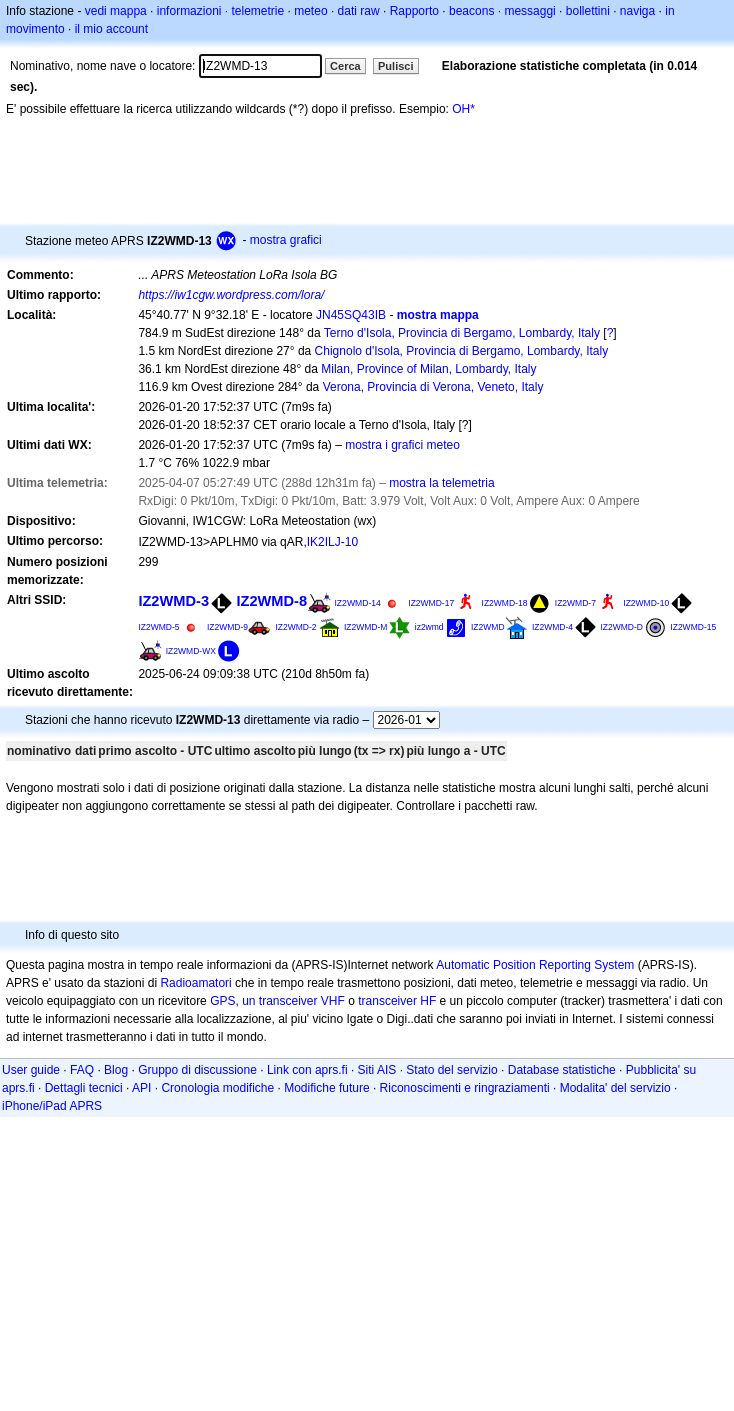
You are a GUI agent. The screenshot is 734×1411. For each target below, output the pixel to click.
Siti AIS (377, 1070)
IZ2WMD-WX (191, 651)
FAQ (82, 1070)
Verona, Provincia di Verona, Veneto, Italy (433, 387)
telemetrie (258, 11)
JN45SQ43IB (351, 315)
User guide (31, 1070)
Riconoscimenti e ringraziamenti (465, 1088)
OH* (463, 109)
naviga (637, 11)
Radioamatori (195, 983)
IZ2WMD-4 (552, 627)
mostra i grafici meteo (402, 445)
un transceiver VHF (293, 1001)
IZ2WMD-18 (505, 603)
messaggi (529, 11)
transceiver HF (397, 1001)
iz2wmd (429, 627)
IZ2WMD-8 (271, 601)
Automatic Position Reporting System (535, 965)
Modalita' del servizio (615, 1088)
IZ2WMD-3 (173, 601)
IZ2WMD (488, 627)
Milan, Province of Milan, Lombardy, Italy (428, 369)
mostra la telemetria (441, 483)
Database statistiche (562, 1070)
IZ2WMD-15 (693, 627)
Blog (116, 1070)
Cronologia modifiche (217, 1088)
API (141, 1088)
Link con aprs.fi (307, 1070)
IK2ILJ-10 (332, 542)
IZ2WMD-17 (431, 603)
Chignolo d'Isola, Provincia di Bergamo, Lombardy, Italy (462, 351)
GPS (222, 1001)
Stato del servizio (451, 1070)
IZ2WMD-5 (158, 627)
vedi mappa (116, 11)
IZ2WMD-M (366, 627)
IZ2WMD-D (621, 627)
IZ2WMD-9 (227, 627)
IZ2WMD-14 (357, 603)
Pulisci (395, 66)
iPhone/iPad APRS (52, 1106)
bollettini (588, 11)
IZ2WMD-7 (575, 603)
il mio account (111, 29)
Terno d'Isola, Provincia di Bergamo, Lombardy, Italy (462, 333)
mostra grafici (286, 240)
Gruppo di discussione (197, 1070)
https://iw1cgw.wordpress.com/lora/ (231, 295)
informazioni (189, 11)
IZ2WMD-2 (295, 627)
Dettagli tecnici (84, 1088)
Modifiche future (326, 1088)
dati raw (359, 11)
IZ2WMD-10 (646, 603)
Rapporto (414, 11)
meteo (310, 11)
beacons (471, 11)
